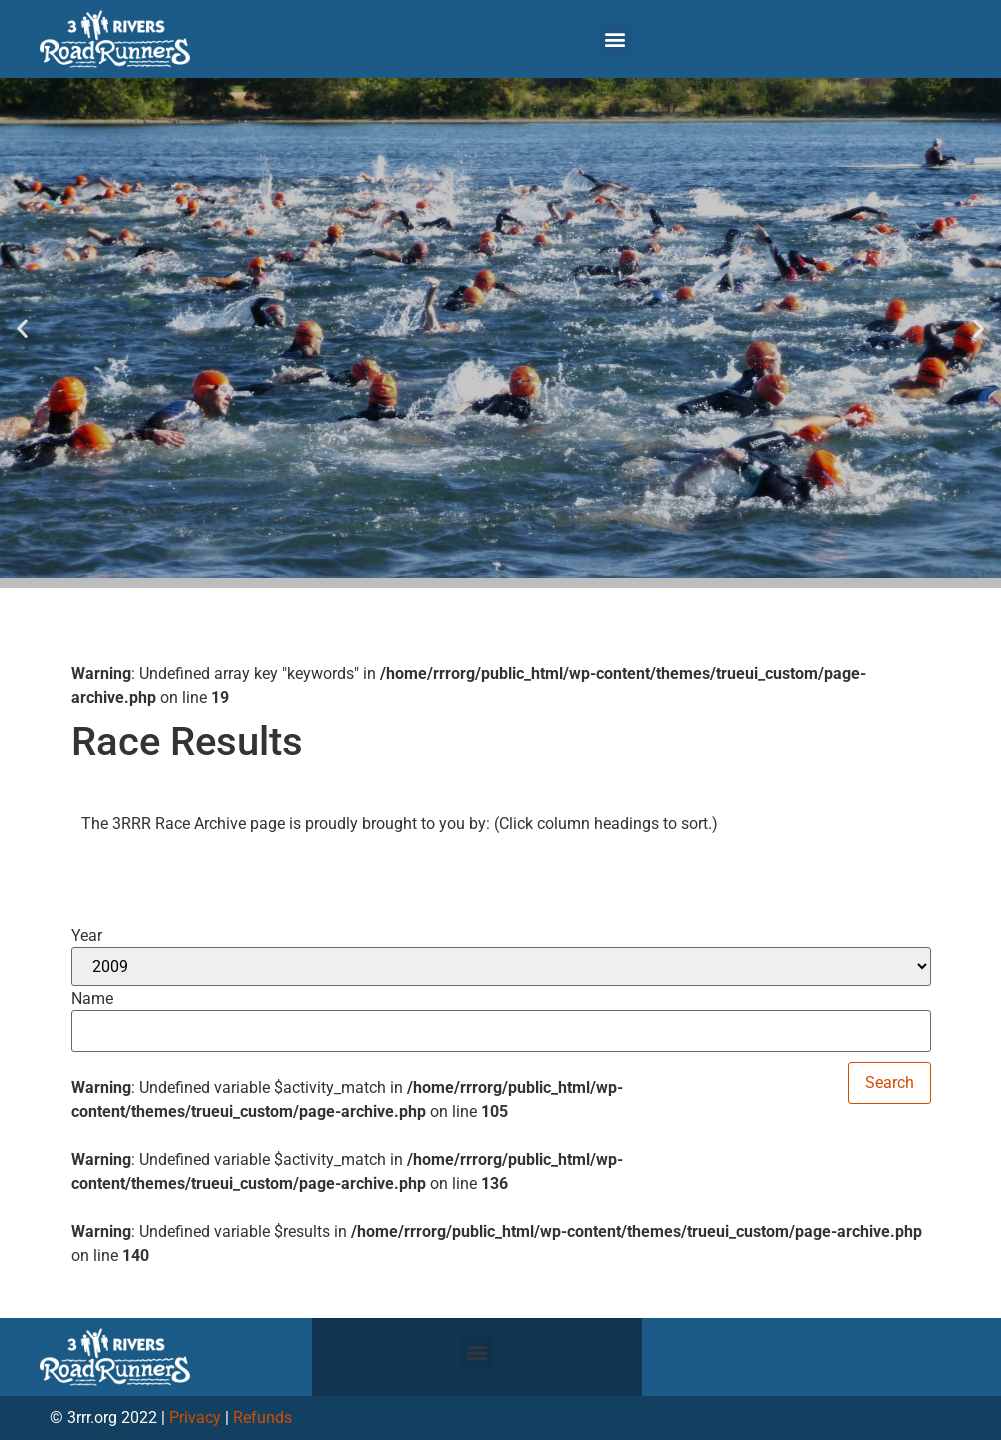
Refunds (262, 1417)
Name (92, 999)
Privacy (195, 1417)
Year (86, 936)
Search (889, 1082)
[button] (615, 39)
